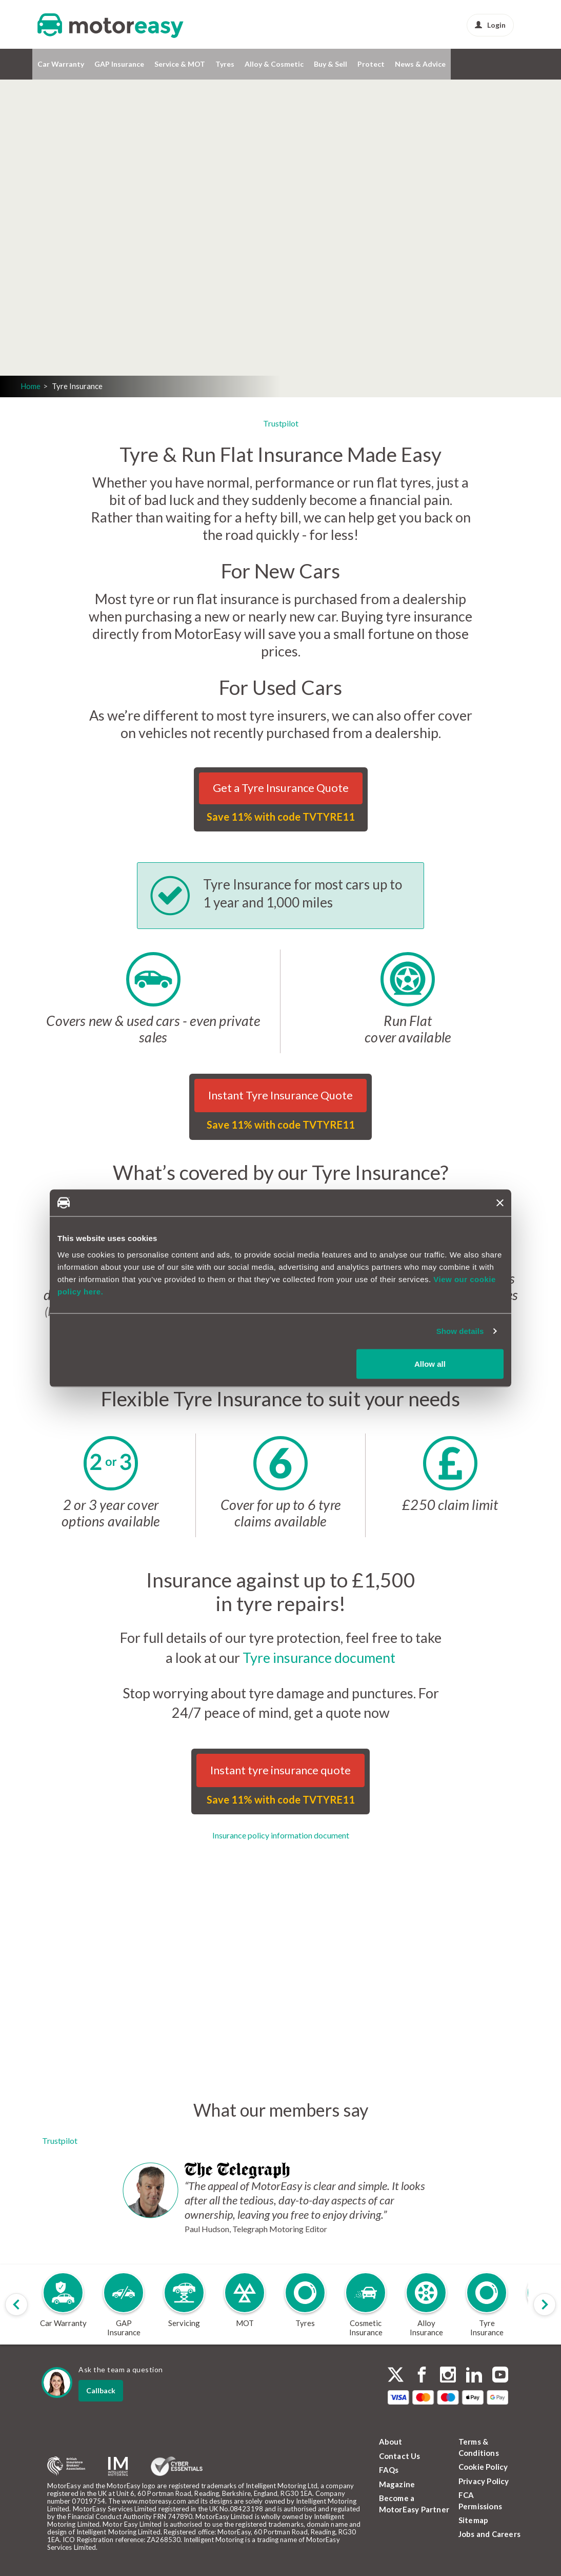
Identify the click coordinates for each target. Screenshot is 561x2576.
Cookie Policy (483, 2466)
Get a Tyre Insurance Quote (281, 788)
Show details (460, 1331)
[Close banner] (500, 1202)
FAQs (389, 2469)
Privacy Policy (483, 2481)
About (391, 2441)
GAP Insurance (119, 64)
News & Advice (420, 64)
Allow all (430, 1363)
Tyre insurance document (319, 1657)
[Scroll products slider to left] (16, 2304)
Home (31, 386)
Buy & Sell (330, 64)
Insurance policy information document (280, 1835)
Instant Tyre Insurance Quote (280, 1095)
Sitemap (473, 2520)
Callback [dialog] (100, 2390)
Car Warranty (60, 64)
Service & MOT (179, 64)
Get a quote (136, 272)
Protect (371, 64)
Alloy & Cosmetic (274, 64)
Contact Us (399, 2456)
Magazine (397, 2484)
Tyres (224, 64)
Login (490, 25)
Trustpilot (280, 423)
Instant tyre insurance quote (280, 1770)
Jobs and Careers (489, 2534)
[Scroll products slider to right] (544, 2304)
